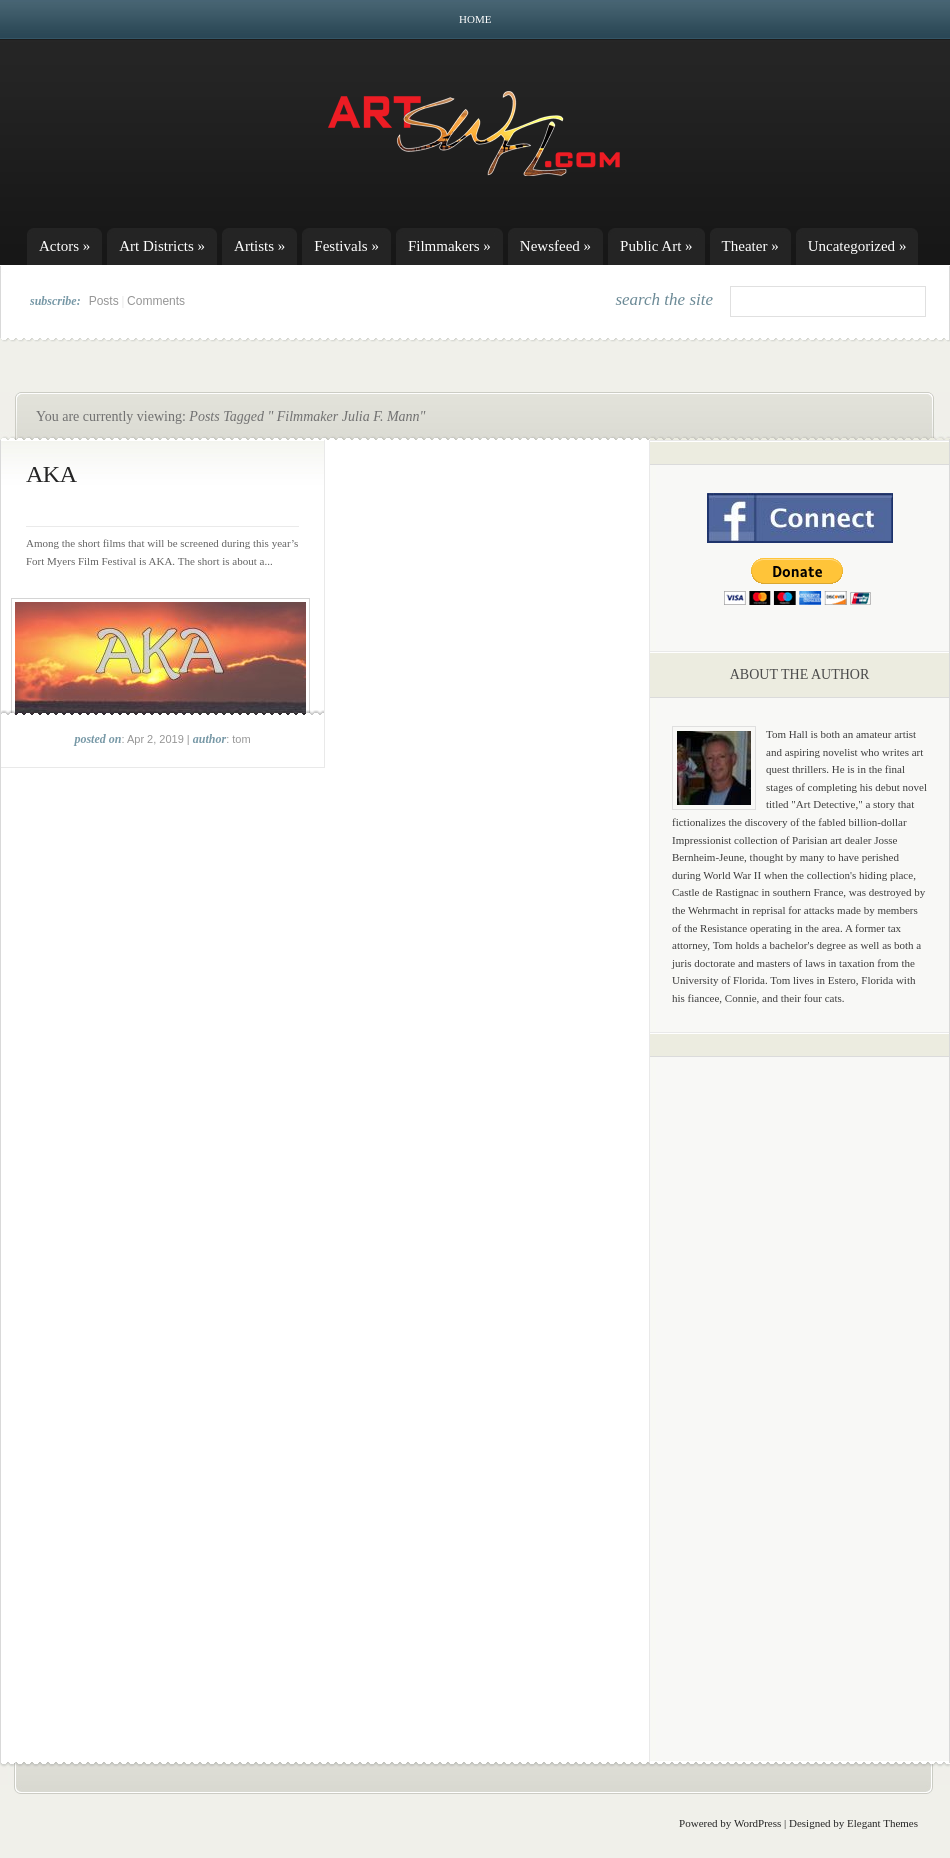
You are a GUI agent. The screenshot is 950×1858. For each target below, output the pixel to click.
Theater (750, 246)
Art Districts (162, 246)
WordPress (757, 1823)
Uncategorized (857, 246)
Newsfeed (555, 246)
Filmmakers (449, 246)
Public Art (656, 246)
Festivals (346, 246)
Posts (104, 301)
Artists (259, 246)
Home (475, 19)
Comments (156, 301)
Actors (64, 246)
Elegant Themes (882, 1823)
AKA (51, 474)
